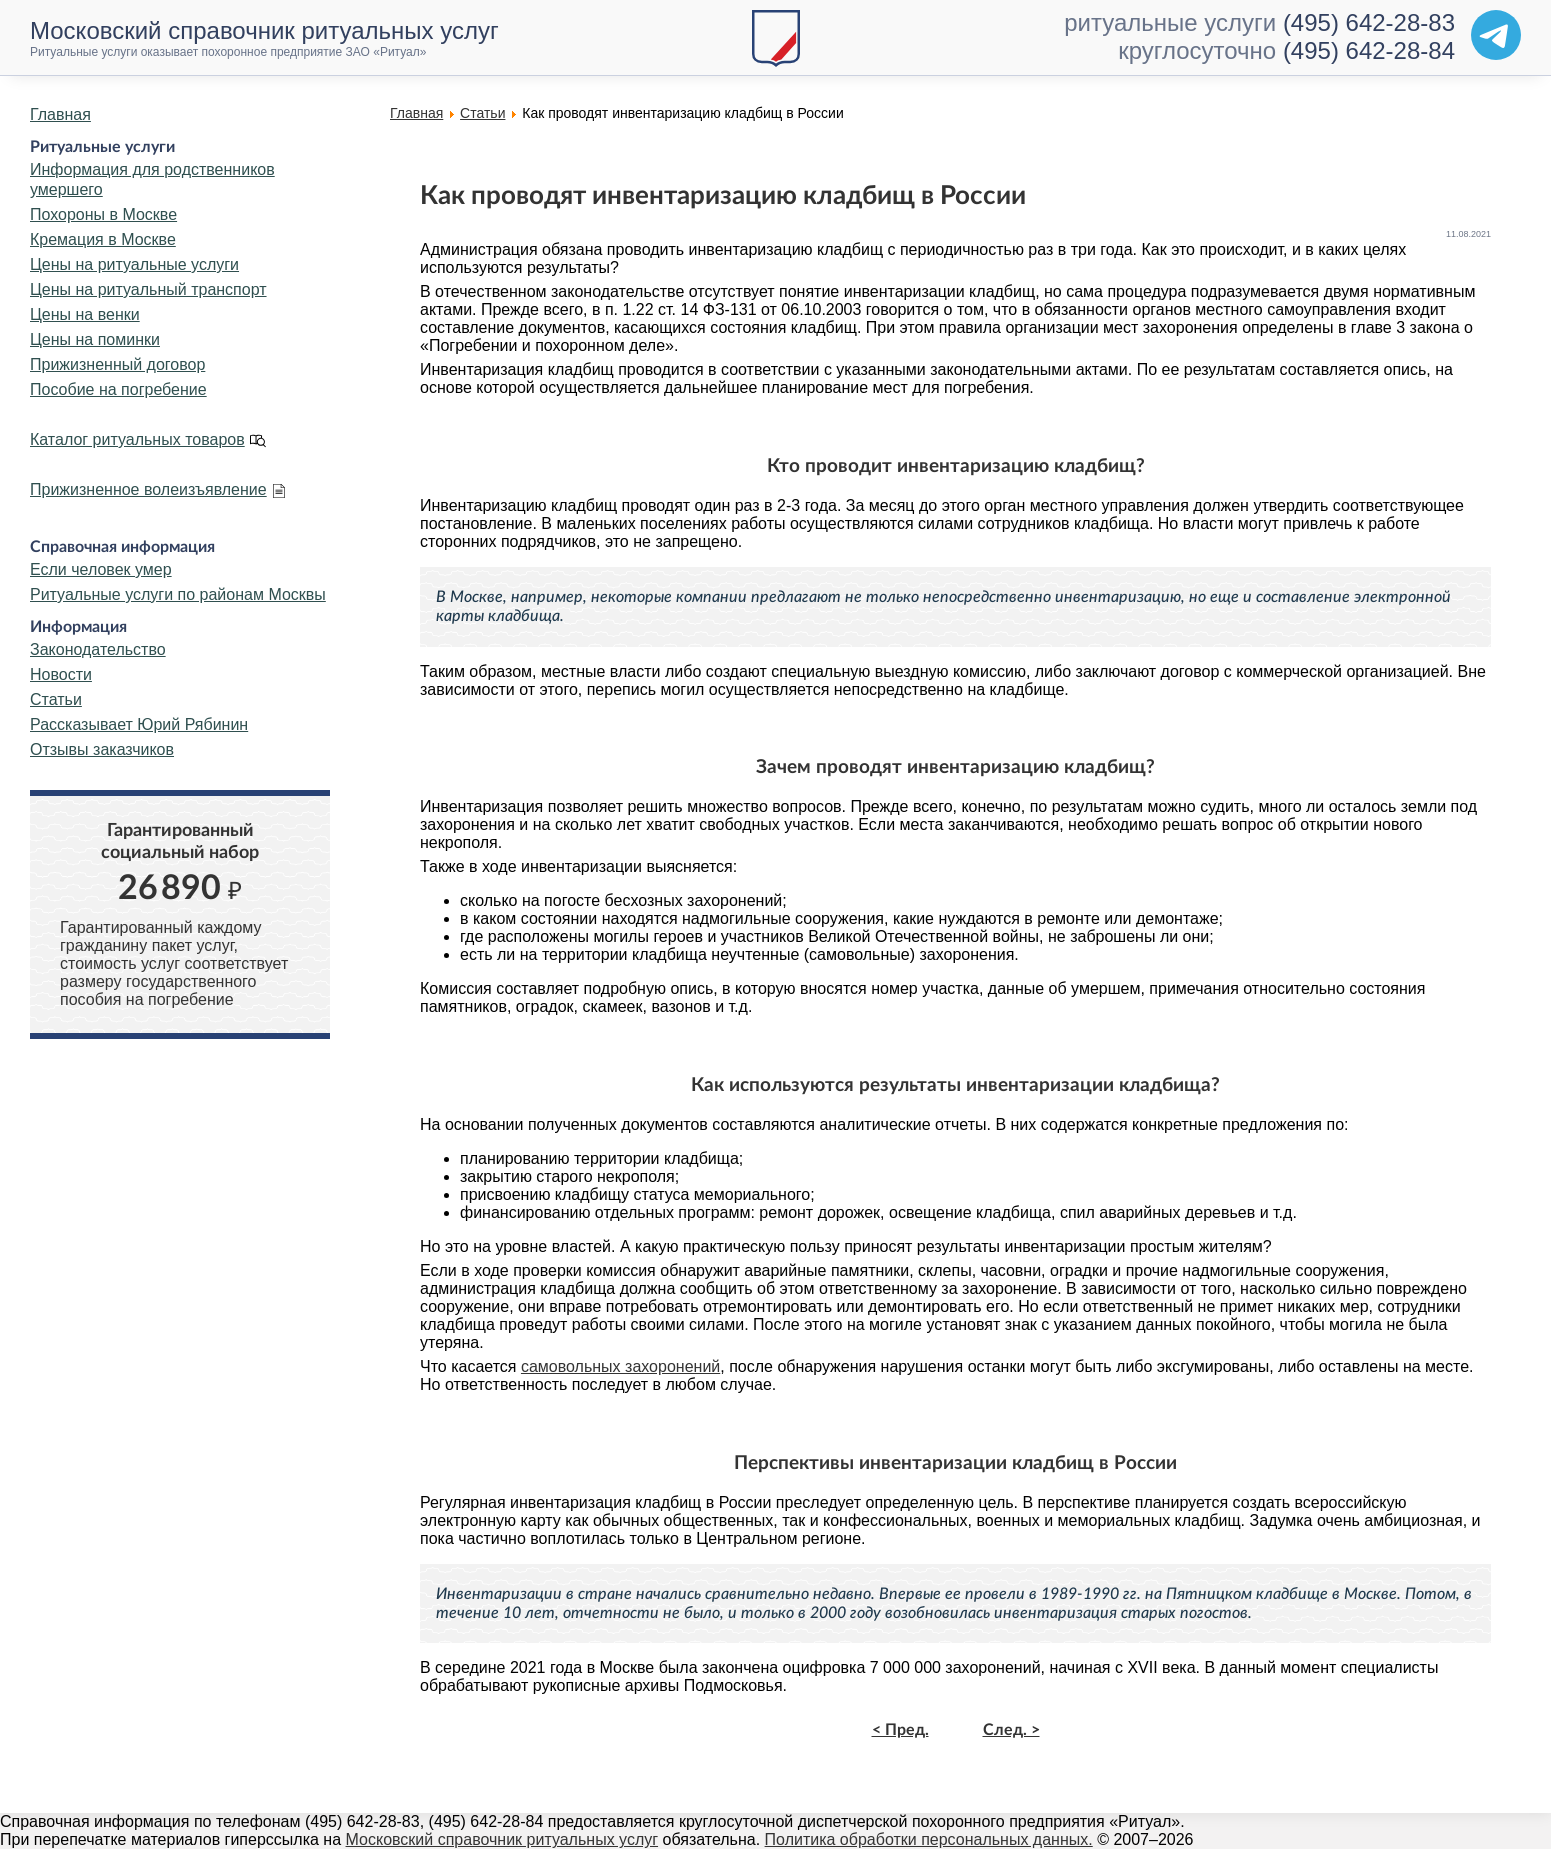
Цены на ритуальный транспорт (148, 289)
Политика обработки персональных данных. (929, 1839)
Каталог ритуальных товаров (137, 439)
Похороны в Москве (103, 214)
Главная (60, 114)
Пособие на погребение (118, 389)
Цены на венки (85, 314)
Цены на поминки (95, 339)
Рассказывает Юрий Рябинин (139, 724)
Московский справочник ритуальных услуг (502, 1839)
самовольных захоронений (620, 1366)
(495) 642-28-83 (1369, 22)
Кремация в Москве (103, 239)
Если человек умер (101, 569)
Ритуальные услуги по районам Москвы (178, 594)
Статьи (56, 699)
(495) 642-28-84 (1369, 50)
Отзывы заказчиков (102, 749)
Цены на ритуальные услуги (134, 264)
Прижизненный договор (117, 364)
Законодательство (98, 649)
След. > (1011, 1730)
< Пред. (900, 1730)
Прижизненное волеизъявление (148, 489)
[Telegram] (1496, 35)
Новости (61, 674)
